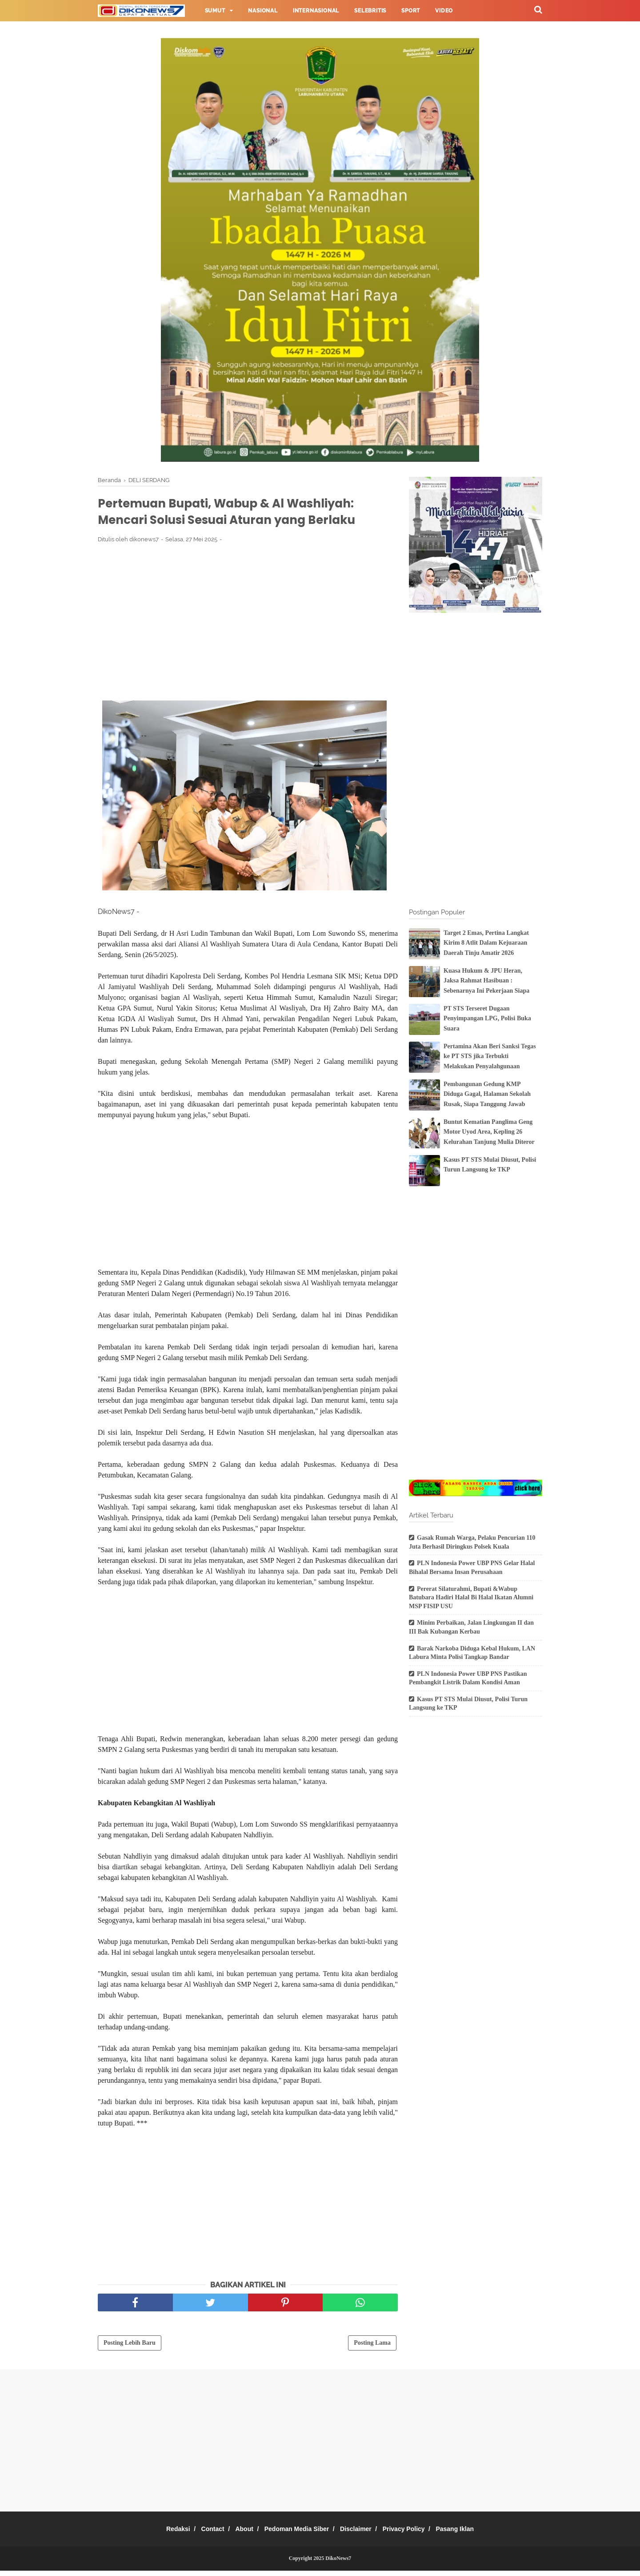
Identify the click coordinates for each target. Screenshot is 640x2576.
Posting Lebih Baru (130, 2348)
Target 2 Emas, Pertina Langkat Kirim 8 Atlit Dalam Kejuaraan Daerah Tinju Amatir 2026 (486, 943)
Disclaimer (361, 2534)
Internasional (316, 11)
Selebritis (370, 11)
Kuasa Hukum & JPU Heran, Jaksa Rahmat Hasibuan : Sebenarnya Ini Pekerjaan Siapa (486, 980)
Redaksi (161, 2534)
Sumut (215, 11)
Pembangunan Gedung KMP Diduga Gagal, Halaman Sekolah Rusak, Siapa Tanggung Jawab (487, 1094)
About (238, 2534)
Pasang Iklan (472, 2534)
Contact (201, 2534)
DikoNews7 (338, 2563)
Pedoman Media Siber (296, 2534)
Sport (410, 11)
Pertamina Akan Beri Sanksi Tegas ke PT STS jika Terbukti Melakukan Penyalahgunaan (490, 1056)
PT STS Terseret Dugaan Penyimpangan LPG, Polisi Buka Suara (487, 1018)
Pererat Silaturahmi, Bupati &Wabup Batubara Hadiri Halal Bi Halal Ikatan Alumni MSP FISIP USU (471, 1598)
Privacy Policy (415, 2534)
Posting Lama (372, 2348)
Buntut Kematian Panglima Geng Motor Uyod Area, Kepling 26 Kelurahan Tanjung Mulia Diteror (489, 1132)
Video (444, 11)
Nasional (262, 11)
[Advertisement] (248, 621)
